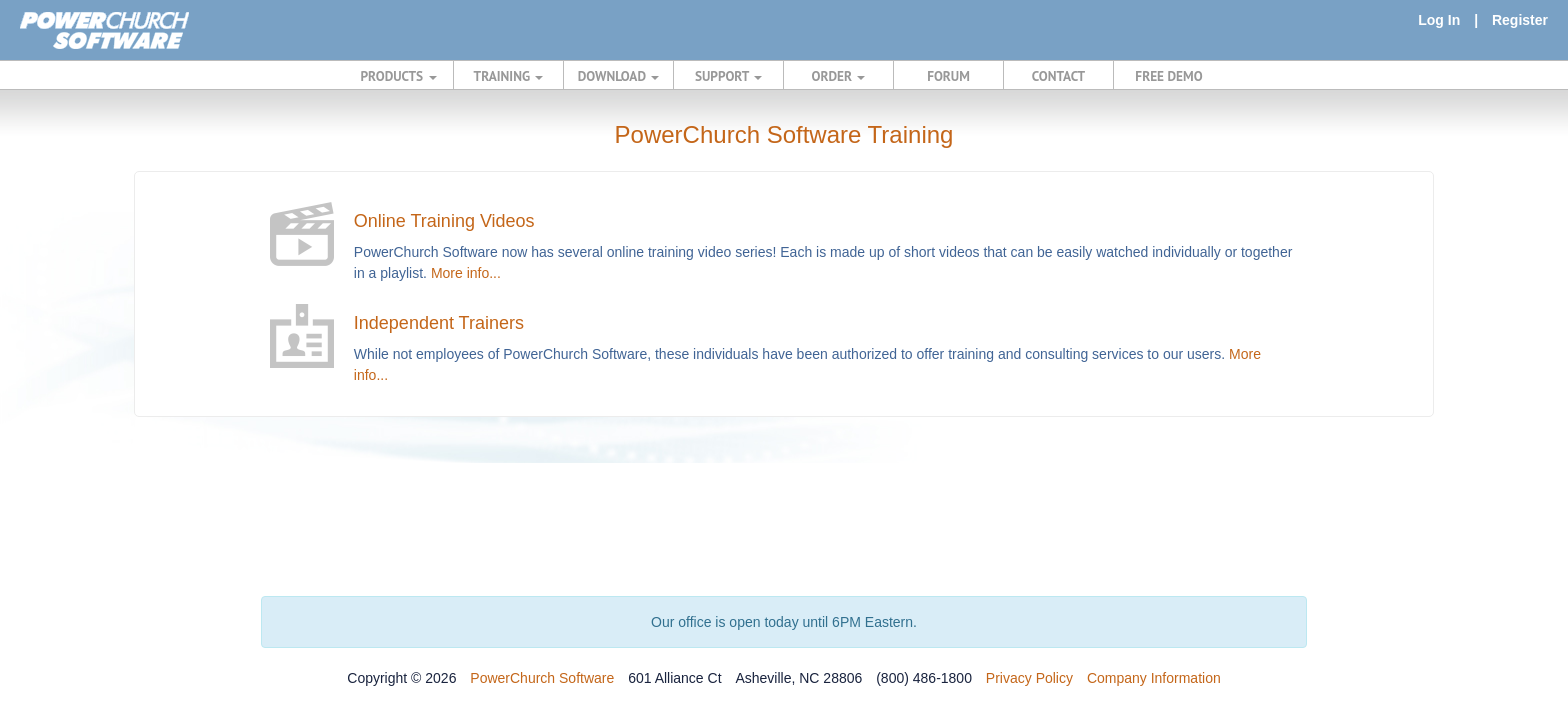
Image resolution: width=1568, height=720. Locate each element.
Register (1520, 20)
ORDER (839, 76)
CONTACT (1058, 76)
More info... (466, 273)
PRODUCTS (399, 76)
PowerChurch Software (542, 678)
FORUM (948, 76)
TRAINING (509, 76)
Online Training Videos (444, 221)
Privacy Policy (1029, 678)
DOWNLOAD (618, 76)
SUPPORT (728, 76)
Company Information (1154, 678)
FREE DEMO (1168, 76)
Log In (1439, 20)
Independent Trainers (439, 323)
